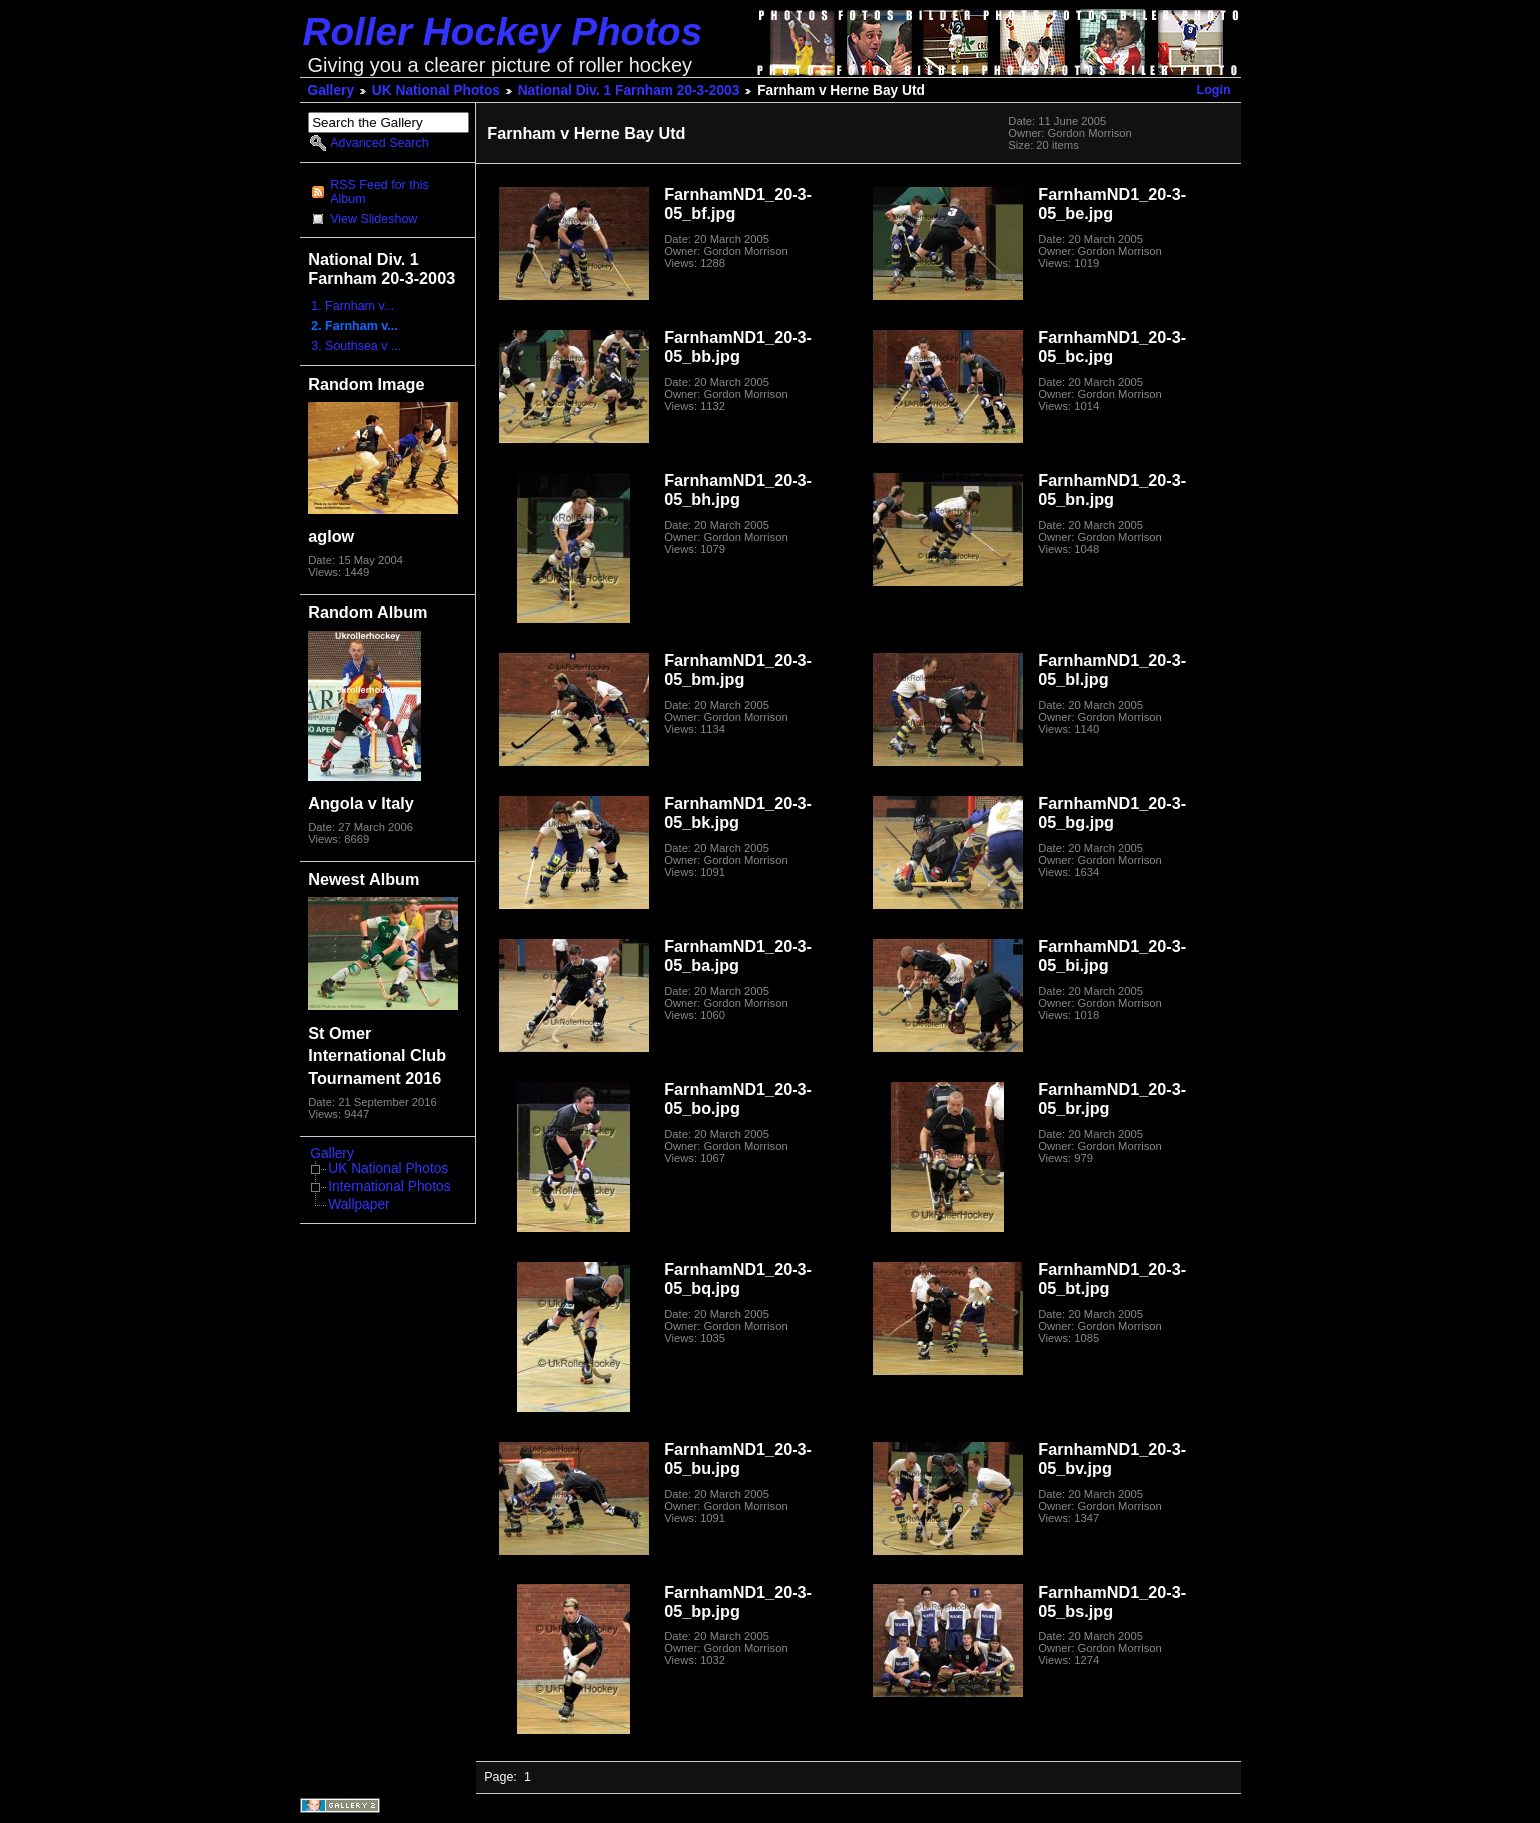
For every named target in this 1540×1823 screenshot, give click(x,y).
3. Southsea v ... (356, 346)
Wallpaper (358, 1204)
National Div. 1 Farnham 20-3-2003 (629, 90)
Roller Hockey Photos (503, 31)
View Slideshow (373, 219)
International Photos (389, 1186)
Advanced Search (379, 143)
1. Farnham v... (352, 306)
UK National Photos (436, 90)
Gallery (331, 90)
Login (1214, 90)
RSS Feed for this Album (379, 192)
